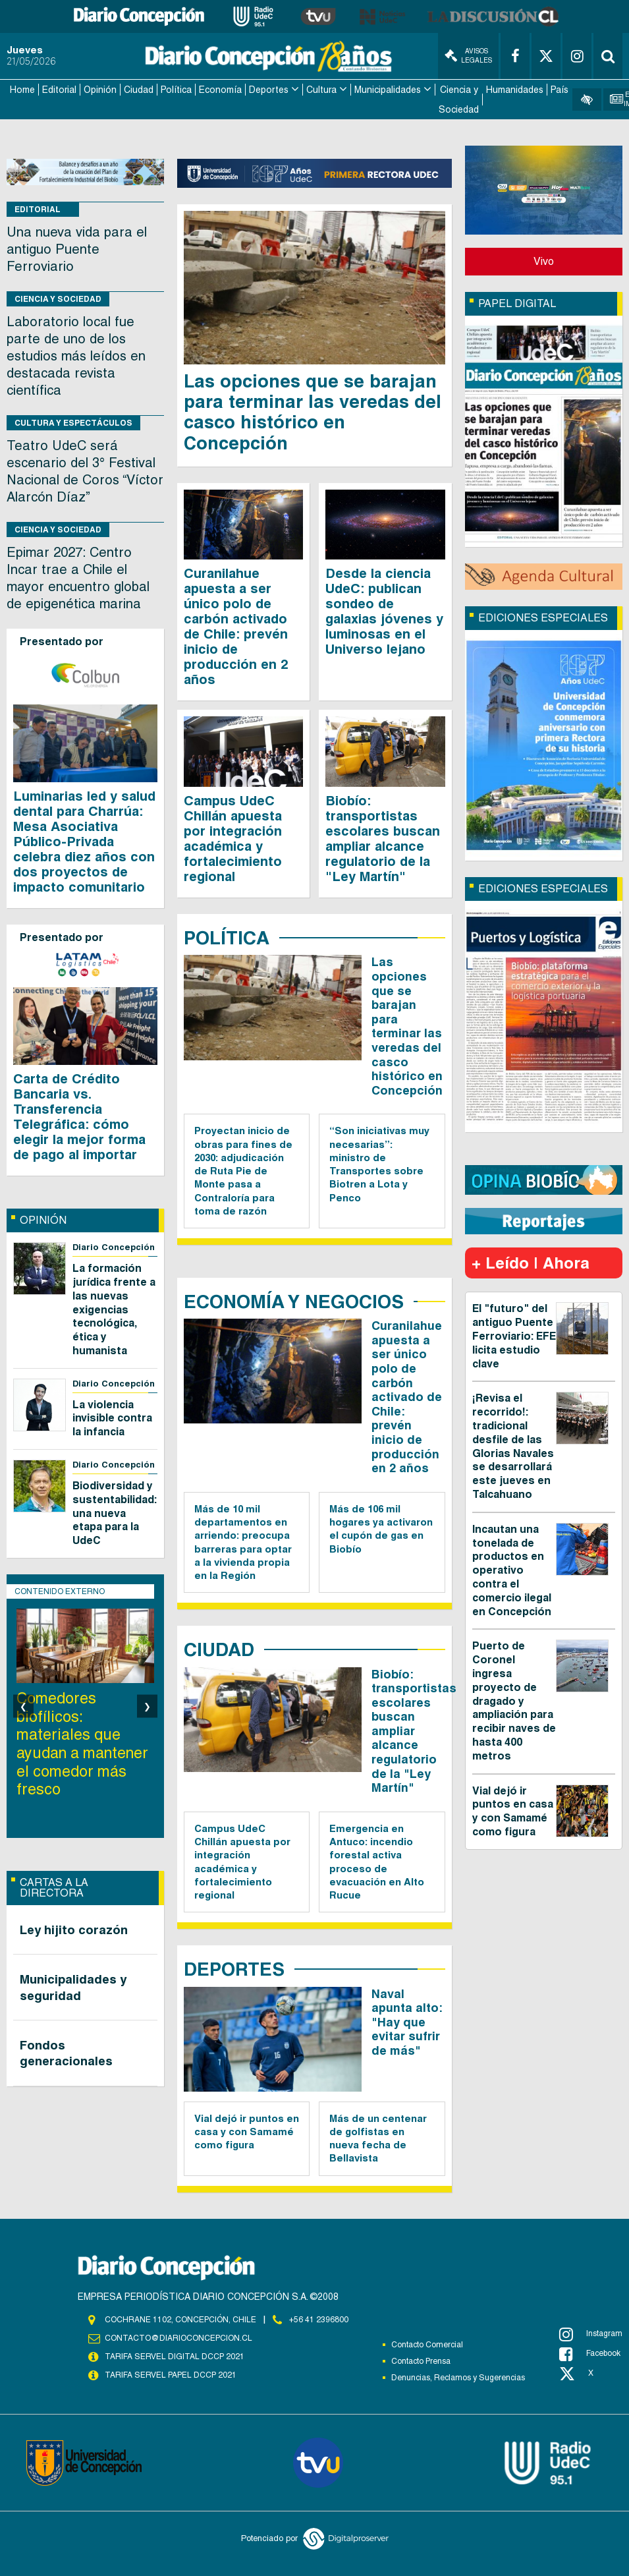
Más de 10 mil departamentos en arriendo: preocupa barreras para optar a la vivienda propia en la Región (243, 1542)
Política (176, 89)
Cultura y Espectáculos (73, 423)
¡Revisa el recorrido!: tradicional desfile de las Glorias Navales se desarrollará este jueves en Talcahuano (513, 1446)
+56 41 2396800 (318, 2319)
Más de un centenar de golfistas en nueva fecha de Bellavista (378, 2138)
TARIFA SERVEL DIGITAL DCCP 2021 (174, 2356)
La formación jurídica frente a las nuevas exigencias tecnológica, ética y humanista (113, 1309)
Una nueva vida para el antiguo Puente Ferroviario (77, 249)
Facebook (589, 2354)
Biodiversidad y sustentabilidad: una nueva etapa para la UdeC (114, 1513)
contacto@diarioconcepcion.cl (178, 2338)
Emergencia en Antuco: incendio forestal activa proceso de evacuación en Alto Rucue (376, 1862)
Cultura (321, 89)
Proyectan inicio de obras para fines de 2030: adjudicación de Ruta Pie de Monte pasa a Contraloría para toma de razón (243, 1170)
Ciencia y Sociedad (459, 99)
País (559, 89)
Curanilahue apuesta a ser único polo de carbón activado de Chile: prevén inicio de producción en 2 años (236, 626)
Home (22, 89)
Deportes (268, 89)
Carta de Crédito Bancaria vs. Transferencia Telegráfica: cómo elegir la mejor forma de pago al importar (79, 1116)
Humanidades (514, 89)
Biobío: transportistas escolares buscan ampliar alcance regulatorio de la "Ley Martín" (382, 838)
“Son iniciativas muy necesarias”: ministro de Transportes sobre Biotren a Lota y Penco (379, 1164)
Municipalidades (387, 89)
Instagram (590, 2334)
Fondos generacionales (66, 2053)
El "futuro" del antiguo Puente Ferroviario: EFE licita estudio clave (514, 1335)
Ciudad (138, 89)
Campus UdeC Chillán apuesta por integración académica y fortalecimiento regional (233, 838)
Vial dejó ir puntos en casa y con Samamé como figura (246, 2132)
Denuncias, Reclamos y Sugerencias (458, 2377)
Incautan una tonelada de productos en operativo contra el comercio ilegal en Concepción (511, 1570)
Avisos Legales (468, 55)
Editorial (59, 89)
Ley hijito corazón (74, 1929)
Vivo (543, 261)
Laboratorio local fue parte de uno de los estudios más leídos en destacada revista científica (76, 356)
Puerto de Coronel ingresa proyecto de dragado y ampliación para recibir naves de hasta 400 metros (514, 1700)
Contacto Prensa (421, 2361)
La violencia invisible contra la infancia (112, 1418)
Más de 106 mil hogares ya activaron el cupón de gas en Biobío (381, 1529)
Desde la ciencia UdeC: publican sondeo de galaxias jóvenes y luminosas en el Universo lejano (384, 611)
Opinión (100, 89)
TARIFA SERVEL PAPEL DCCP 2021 (170, 2375)
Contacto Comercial (427, 2344)
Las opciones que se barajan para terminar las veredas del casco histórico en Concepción (312, 411)
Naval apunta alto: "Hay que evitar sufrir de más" (406, 2022)
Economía (220, 89)
